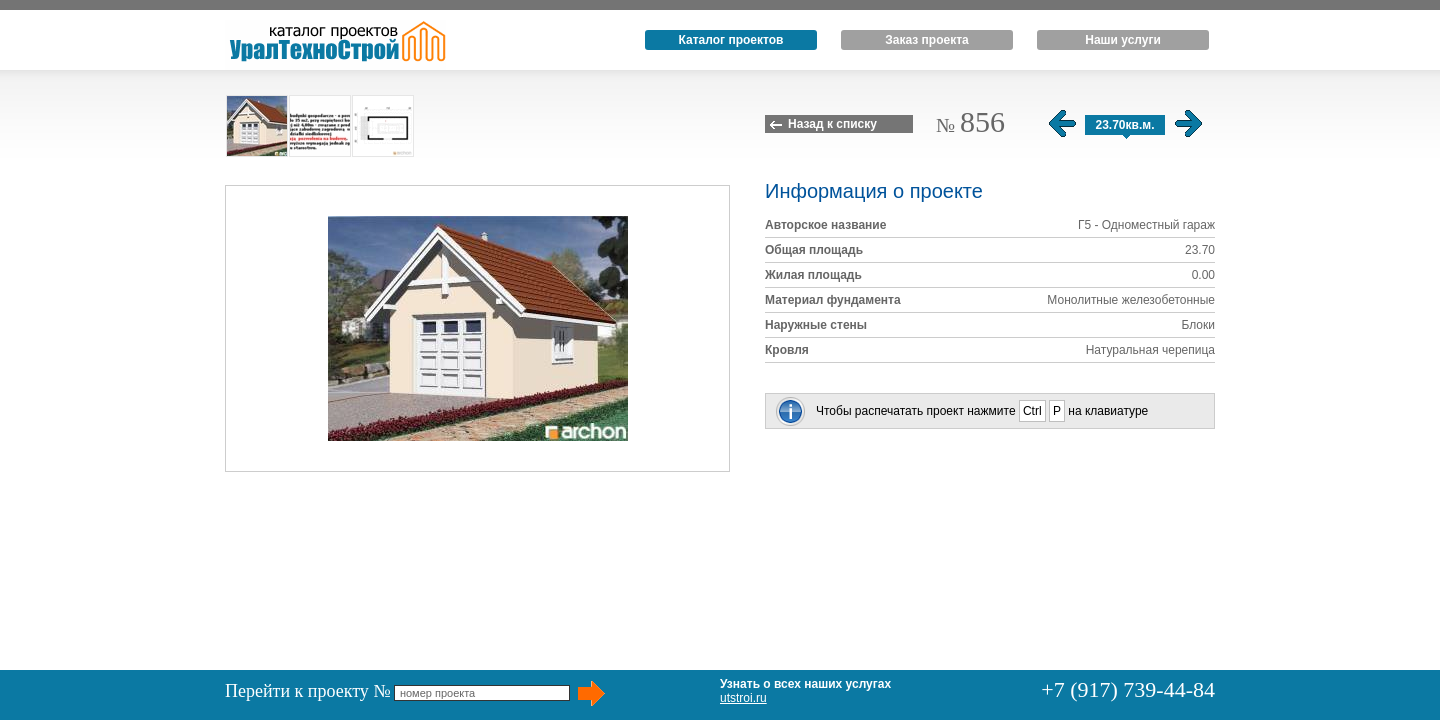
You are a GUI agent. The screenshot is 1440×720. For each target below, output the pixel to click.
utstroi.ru (743, 698)
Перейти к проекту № (308, 691)
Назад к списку (832, 124)
